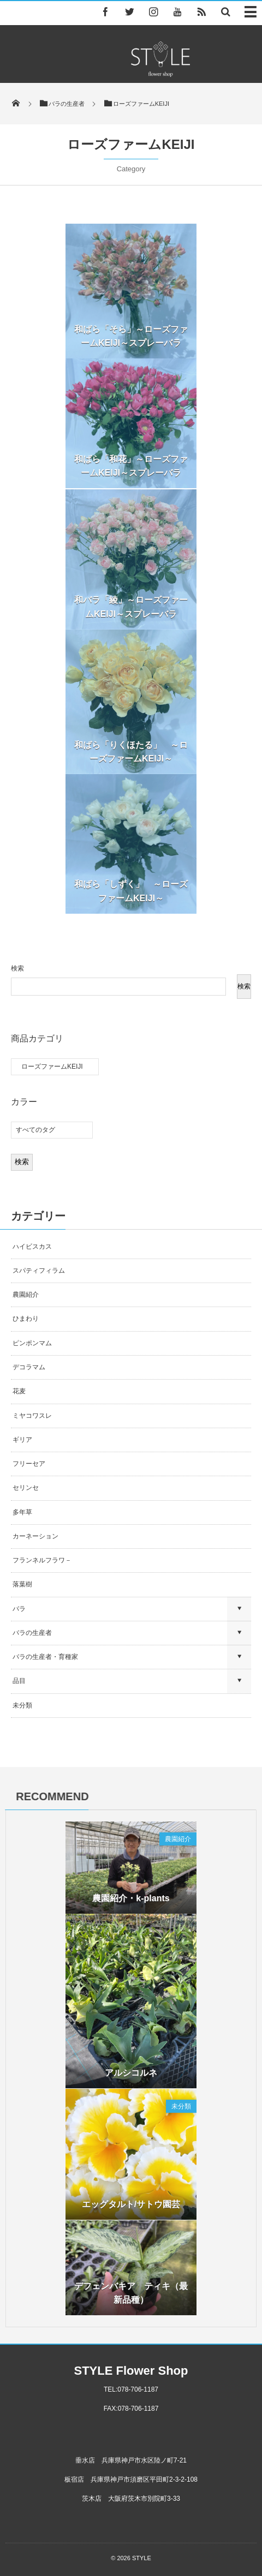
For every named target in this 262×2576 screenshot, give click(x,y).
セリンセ (26, 1487)
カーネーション (35, 1536)
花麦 (19, 1391)
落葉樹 (22, 1584)
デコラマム (29, 1367)
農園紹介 (26, 1294)
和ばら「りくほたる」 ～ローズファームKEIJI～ (131, 756)
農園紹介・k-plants (130, 1903)
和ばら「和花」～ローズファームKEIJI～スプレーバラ (131, 466)
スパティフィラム (40, 1270)
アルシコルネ (131, 2077)
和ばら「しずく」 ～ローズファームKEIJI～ (131, 896)
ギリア (22, 1439)
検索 (17, 968)
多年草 (22, 1512)
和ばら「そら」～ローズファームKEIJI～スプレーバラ (131, 336)
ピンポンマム (32, 1343)
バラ (19, 1609)
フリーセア (29, 1463)
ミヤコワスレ (32, 1415)
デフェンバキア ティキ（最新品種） (131, 2297)
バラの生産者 (32, 1633)
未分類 (22, 1705)
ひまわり (26, 1318)
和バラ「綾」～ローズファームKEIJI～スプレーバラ (131, 612)
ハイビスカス (32, 1246)
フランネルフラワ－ (42, 1560)
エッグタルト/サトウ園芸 (131, 2209)
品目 (19, 1681)
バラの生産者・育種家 (45, 1657)
